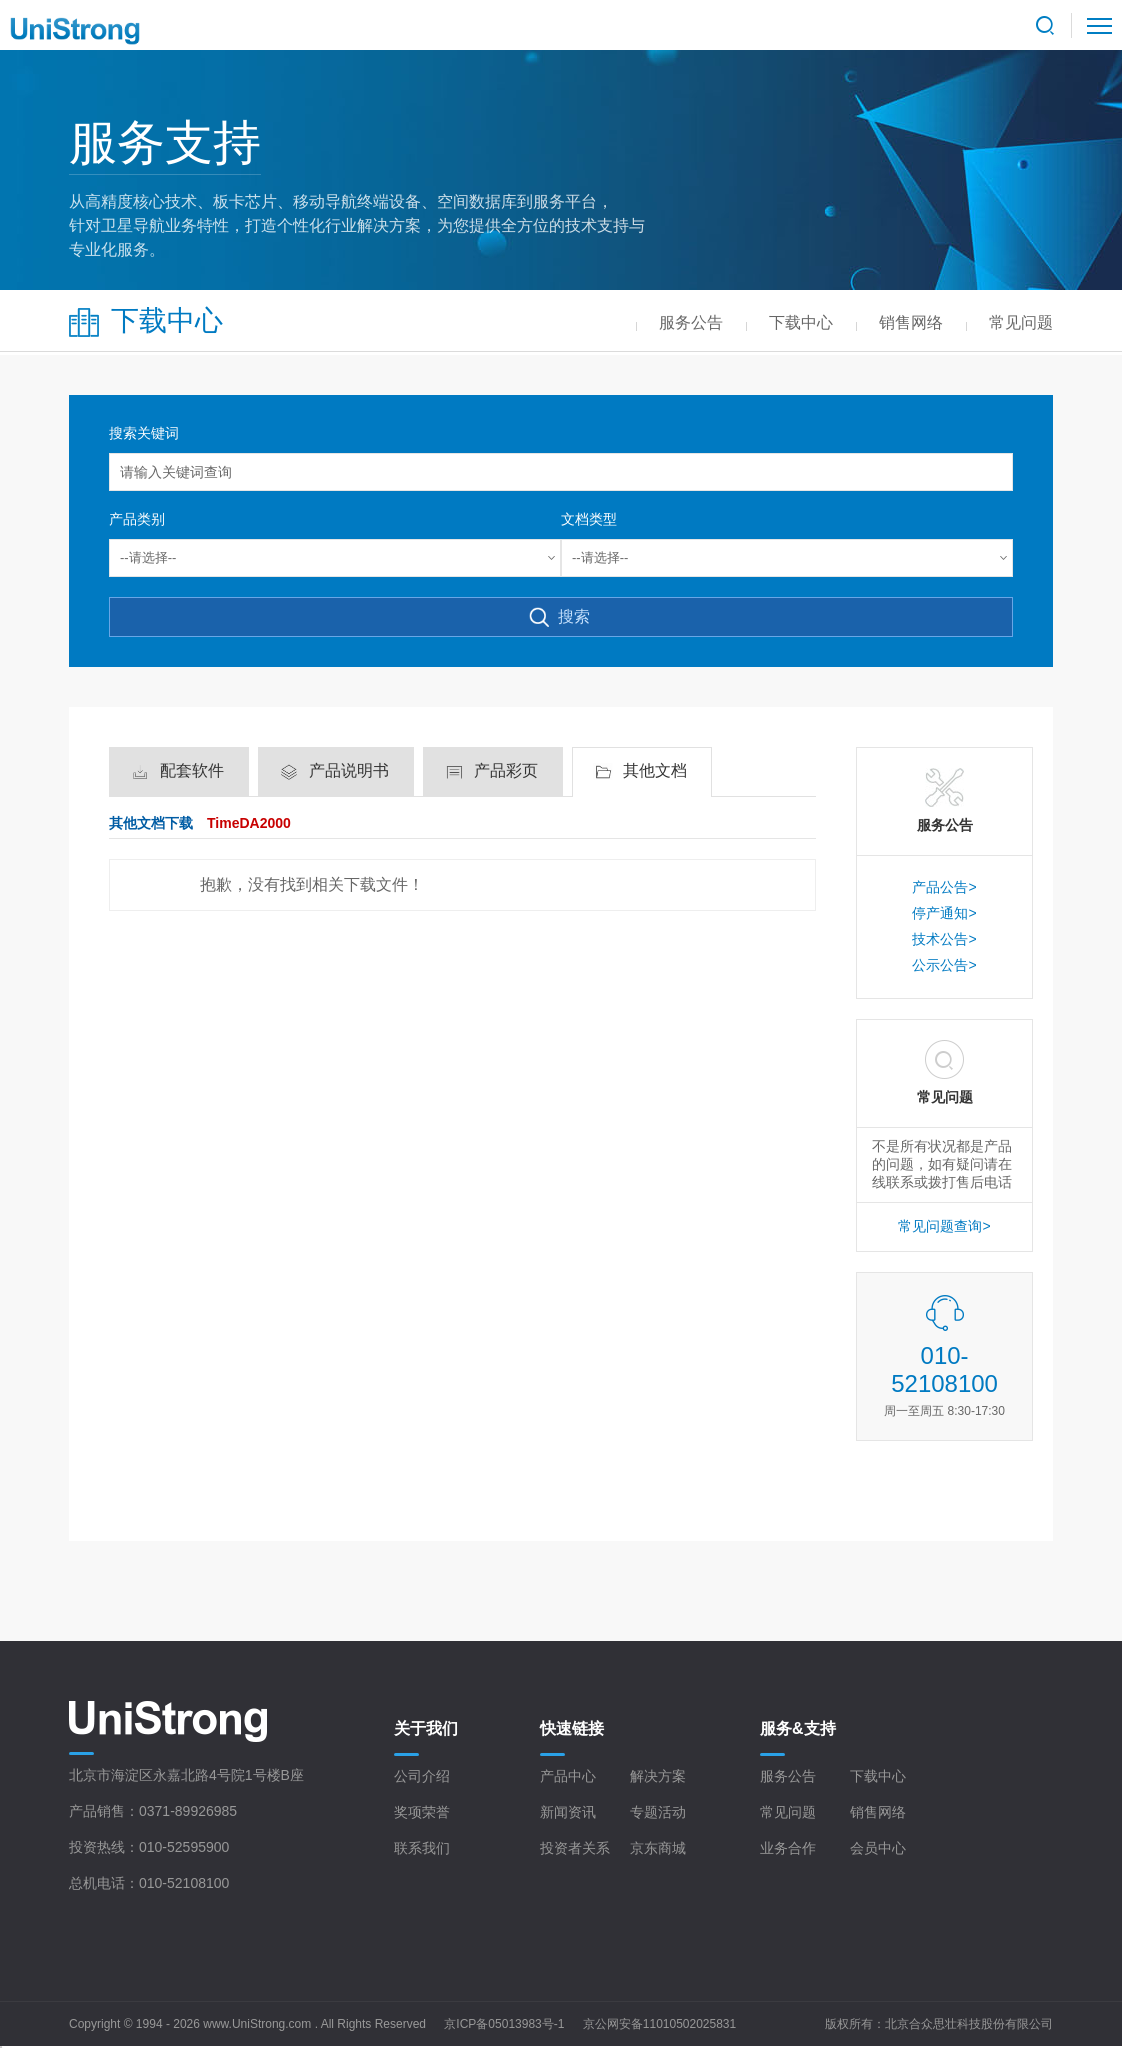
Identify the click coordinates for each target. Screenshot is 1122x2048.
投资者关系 (575, 1848)
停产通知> (944, 913)
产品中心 (568, 1776)
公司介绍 (422, 1776)
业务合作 (788, 1848)
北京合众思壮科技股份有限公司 (969, 2024)
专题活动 (658, 1812)
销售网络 (878, 1812)
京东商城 (658, 1848)
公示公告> (944, 965)
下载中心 (878, 1776)
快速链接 (572, 1728)
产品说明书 (349, 770)
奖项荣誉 (422, 1812)
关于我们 (426, 1728)
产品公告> (944, 887)
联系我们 (422, 1848)
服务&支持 (798, 1728)
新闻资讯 (568, 1812)
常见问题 (788, 1812)
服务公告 (788, 1776)
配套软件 (192, 770)
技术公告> (944, 939)
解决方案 (658, 1776)
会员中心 (878, 1848)
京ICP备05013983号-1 (504, 2024)
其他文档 (655, 770)
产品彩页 (506, 770)
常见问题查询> (944, 1226)
